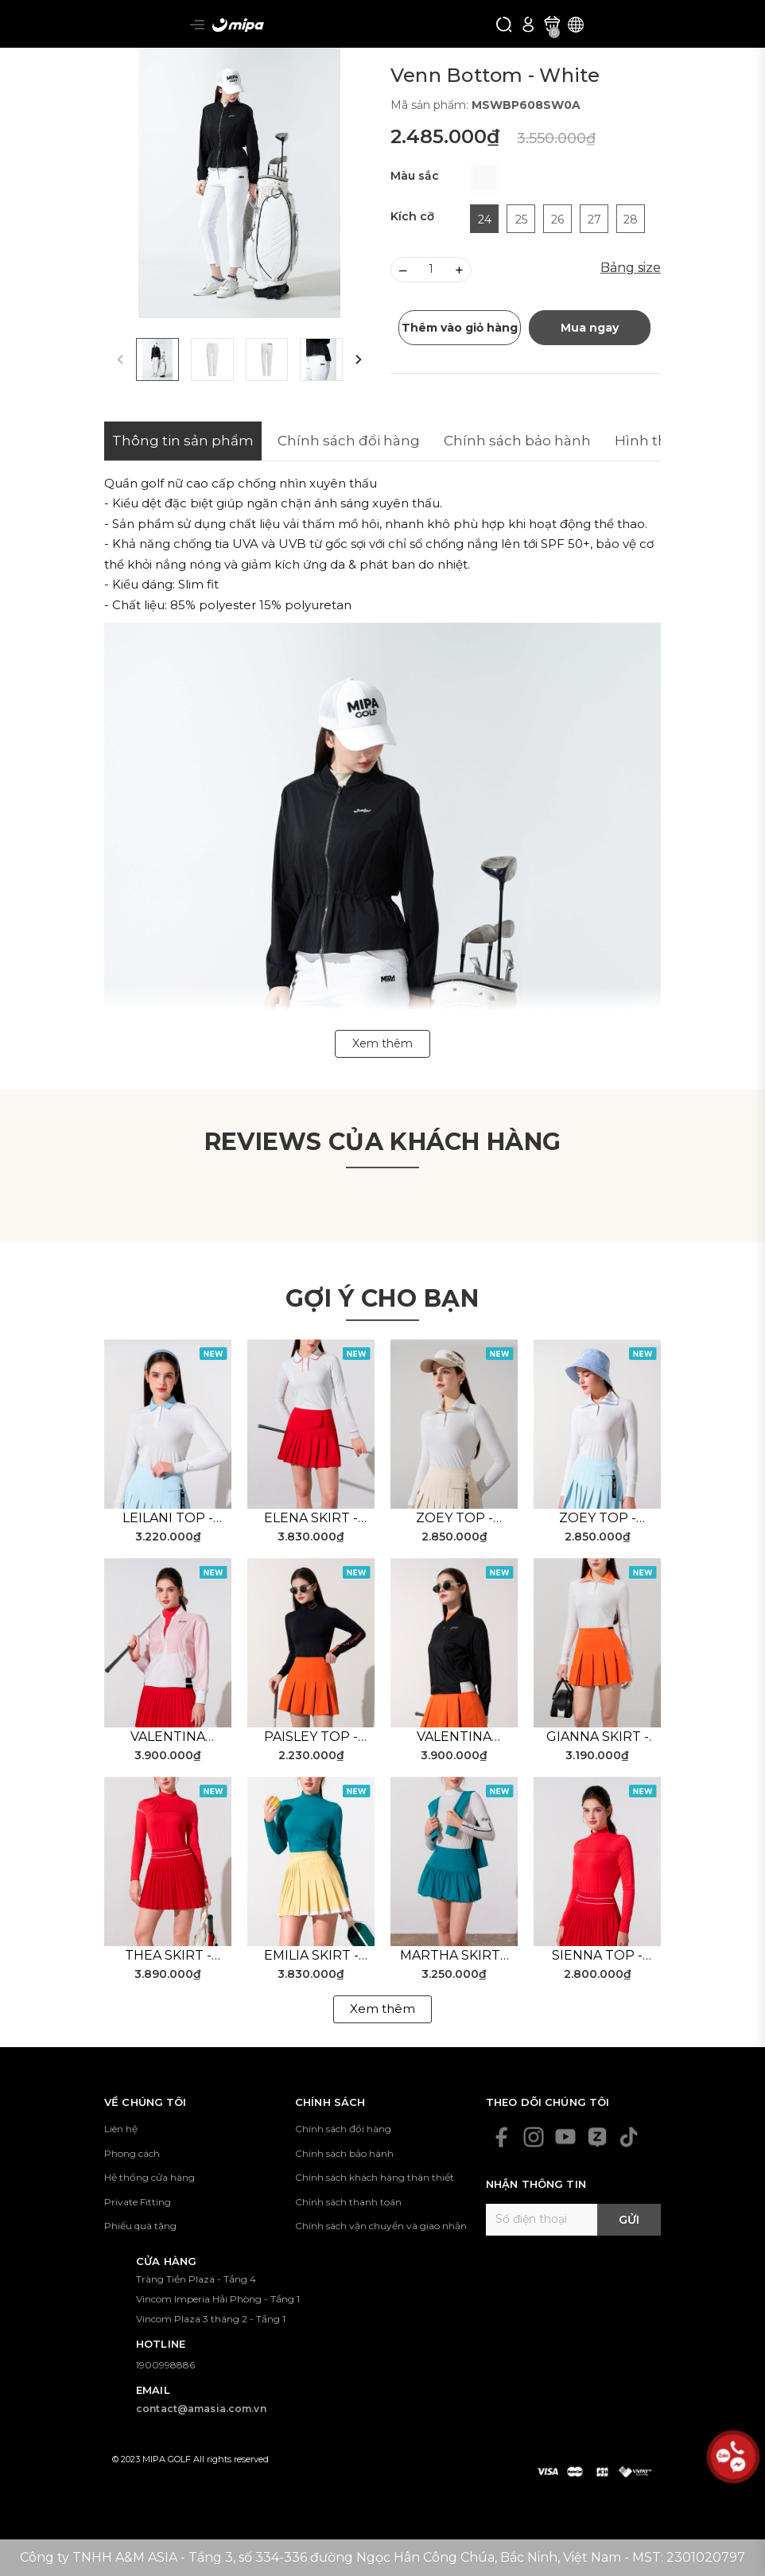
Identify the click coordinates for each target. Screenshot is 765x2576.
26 (557, 219)
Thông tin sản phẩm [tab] (183, 441)
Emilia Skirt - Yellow (311, 1956)
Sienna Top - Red (597, 1956)
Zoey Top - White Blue (597, 1519)
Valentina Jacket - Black (454, 1737)
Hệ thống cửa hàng (149, 2177)
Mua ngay (590, 328)
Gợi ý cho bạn (382, 1298)
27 (594, 219)
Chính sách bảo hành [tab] (517, 441)
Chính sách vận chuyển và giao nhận (381, 2226)
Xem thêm (382, 2008)
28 (630, 219)
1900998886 (165, 2365)
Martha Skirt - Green (454, 1956)
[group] (239, 183)
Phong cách (132, 2153)
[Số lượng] (431, 269)
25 (521, 219)
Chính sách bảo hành (344, 2153)
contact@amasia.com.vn (201, 2409)
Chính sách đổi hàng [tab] (349, 441)
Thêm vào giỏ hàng (460, 328)
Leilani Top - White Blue (167, 1519)
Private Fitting (137, 2202)
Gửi (629, 2220)
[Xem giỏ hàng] (552, 24)
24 (484, 219)
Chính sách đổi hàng (343, 2129)
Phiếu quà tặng (140, 2226)
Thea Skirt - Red (168, 1956)
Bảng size (630, 267)
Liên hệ (121, 2129)
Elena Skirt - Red (311, 1519)
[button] (359, 359)
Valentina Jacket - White (168, 1737)
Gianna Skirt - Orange (597, 1737)
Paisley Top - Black (311, 1737)
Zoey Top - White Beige (454, 1519)
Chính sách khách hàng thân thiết (374, 2177)
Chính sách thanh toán (348, 2202)
